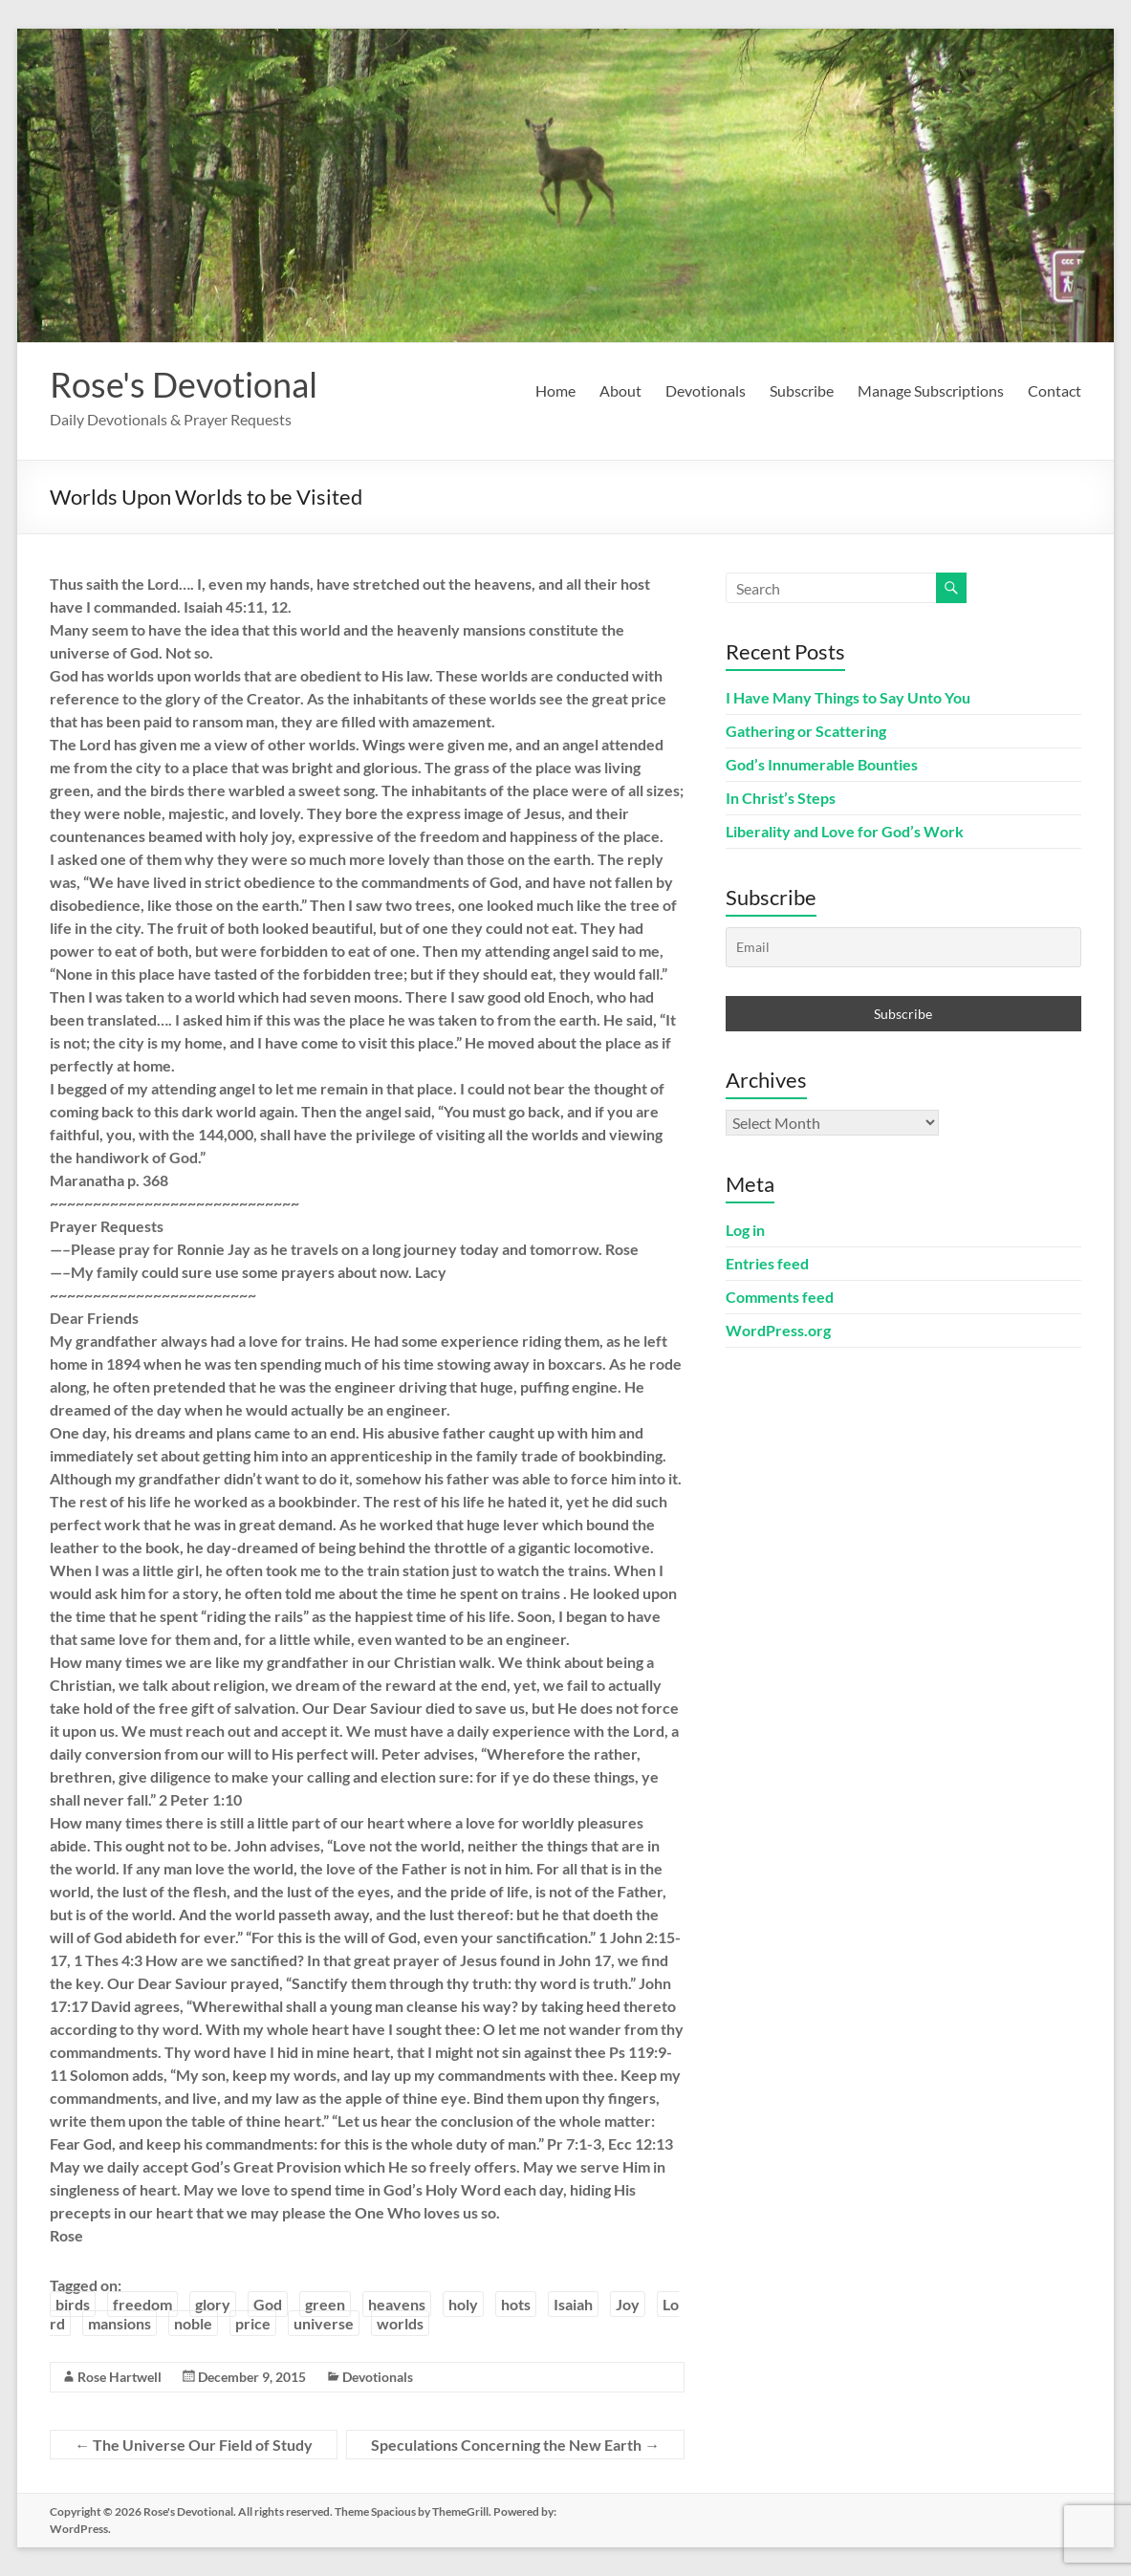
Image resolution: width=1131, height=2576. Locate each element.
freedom (142, 2304)
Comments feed (780, 1297)
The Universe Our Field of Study (194, 2444)
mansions (119, 2323)
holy (463, 2304)
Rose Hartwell (119, 2377)
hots (516, 2304)
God (267, 2304)
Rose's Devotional (183, 384)
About (620, 390)
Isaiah (573, 2304)
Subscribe (802, 390)
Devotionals (705, 390)
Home (555, 390)
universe (324, 2323)
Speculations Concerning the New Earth (515, 2444)
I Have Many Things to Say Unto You (848, 697)
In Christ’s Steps (781, 798)
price (253, 2323)
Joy (628, 2304)
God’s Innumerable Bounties (822, 764)
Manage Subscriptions (931, 390)
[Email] (903, 947)
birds (72, 2304)
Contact (1054, 390)
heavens (396, 2304)
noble (193, 2323)
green (325, 2304)
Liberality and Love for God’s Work (845, 831)
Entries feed (767, 1263)
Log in (745, 1230)
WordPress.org (778, 1330)
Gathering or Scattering (806, 731)
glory (212, 2304)
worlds (400, 2323)
